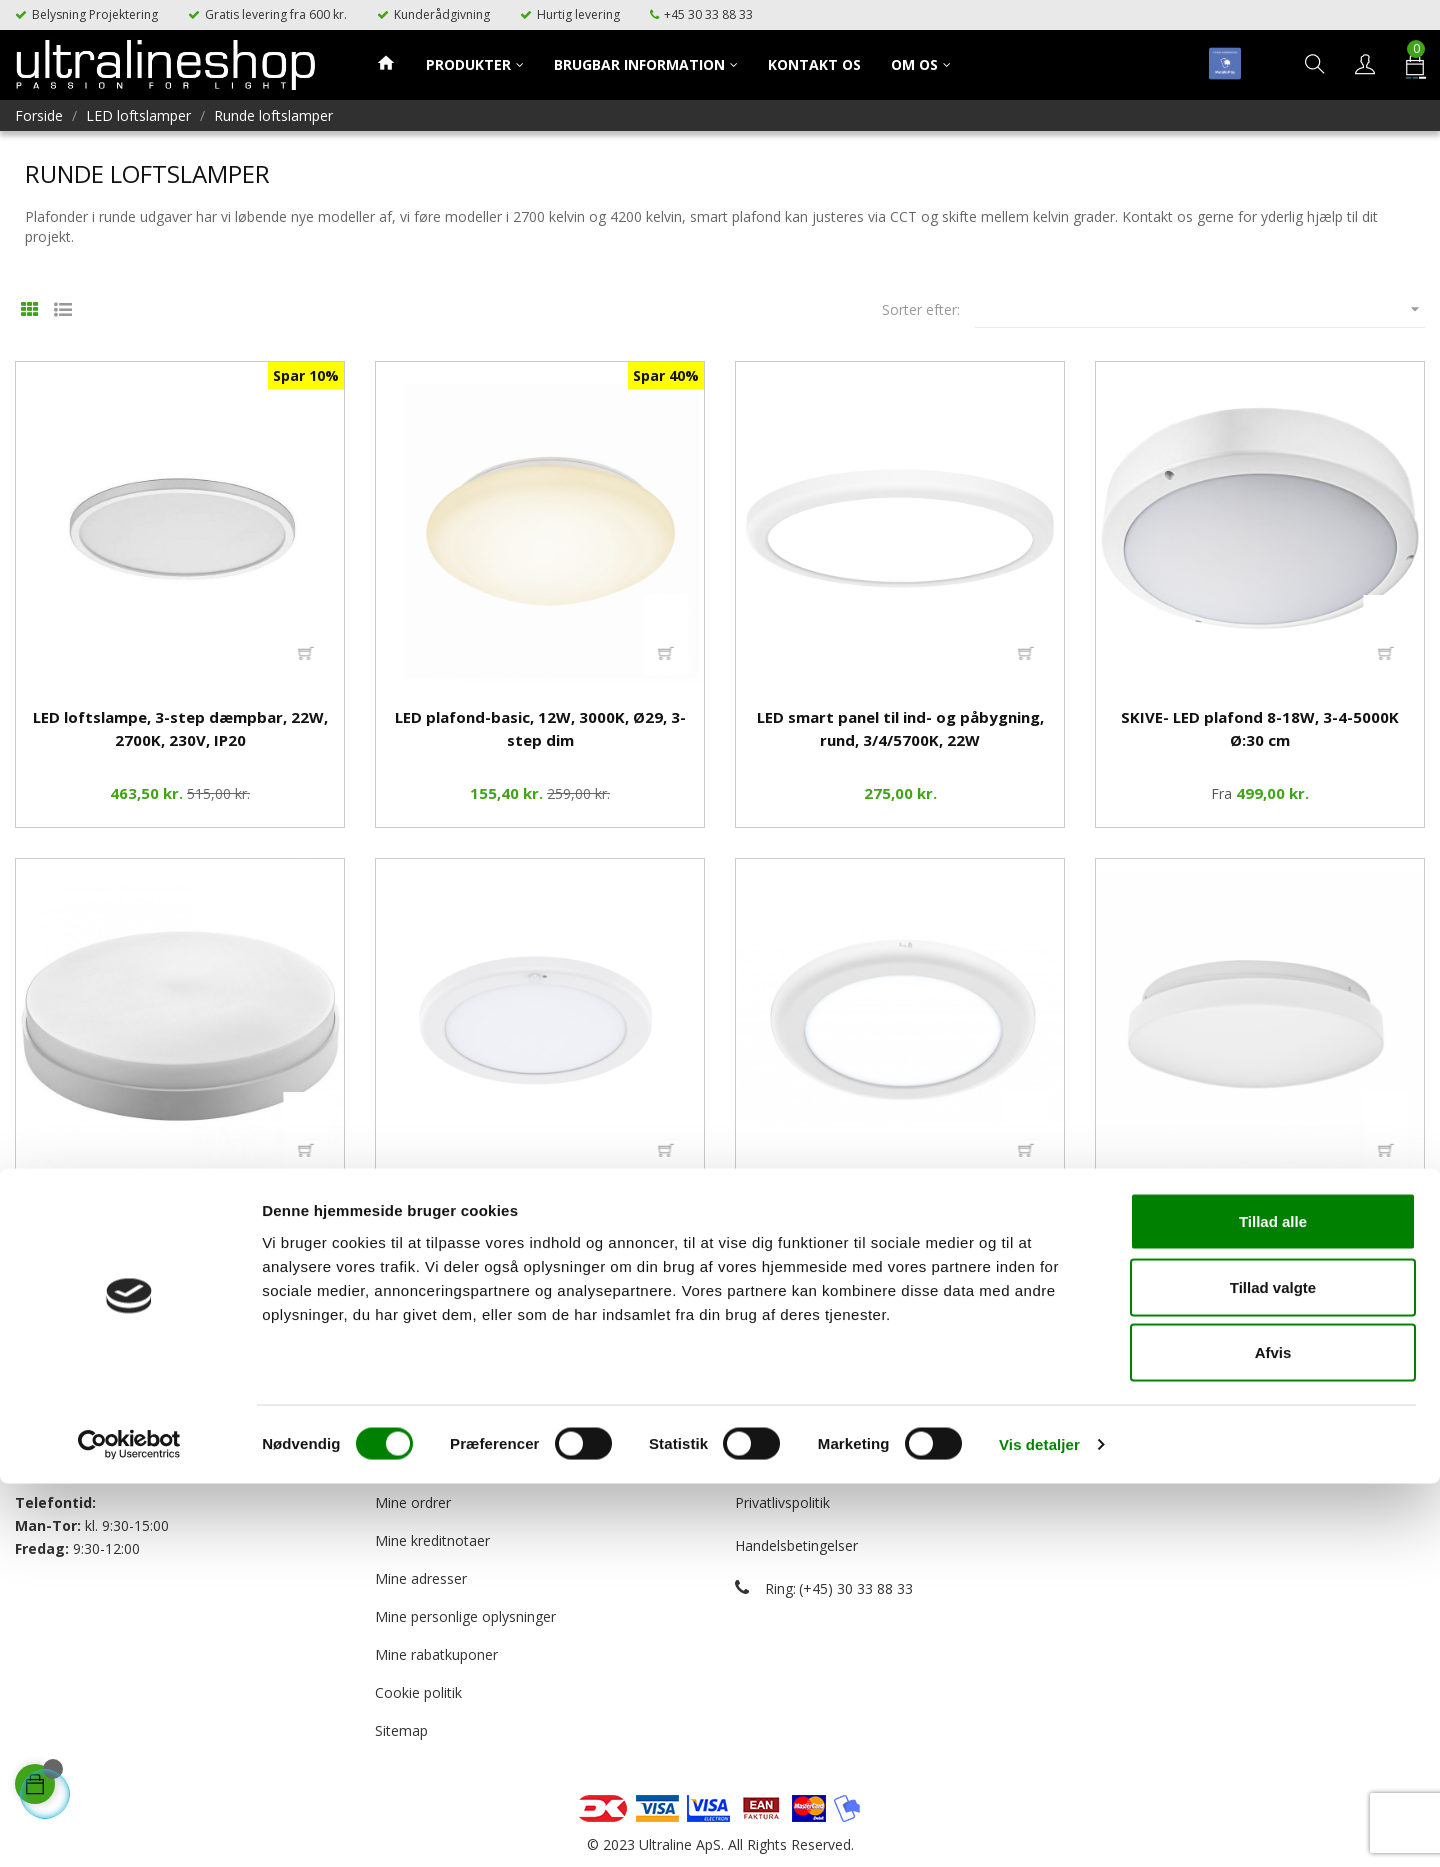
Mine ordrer (413, 1502)
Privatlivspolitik (782, 1502)
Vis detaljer (1039, 1827)
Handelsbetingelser (796, 1545)
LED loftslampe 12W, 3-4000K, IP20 (1260, 1214)
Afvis (1273, 1735)
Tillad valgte (1273, 1670)
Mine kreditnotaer (432, 1540)
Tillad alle (1273, 1604)
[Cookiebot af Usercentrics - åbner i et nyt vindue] (129, 1828)
